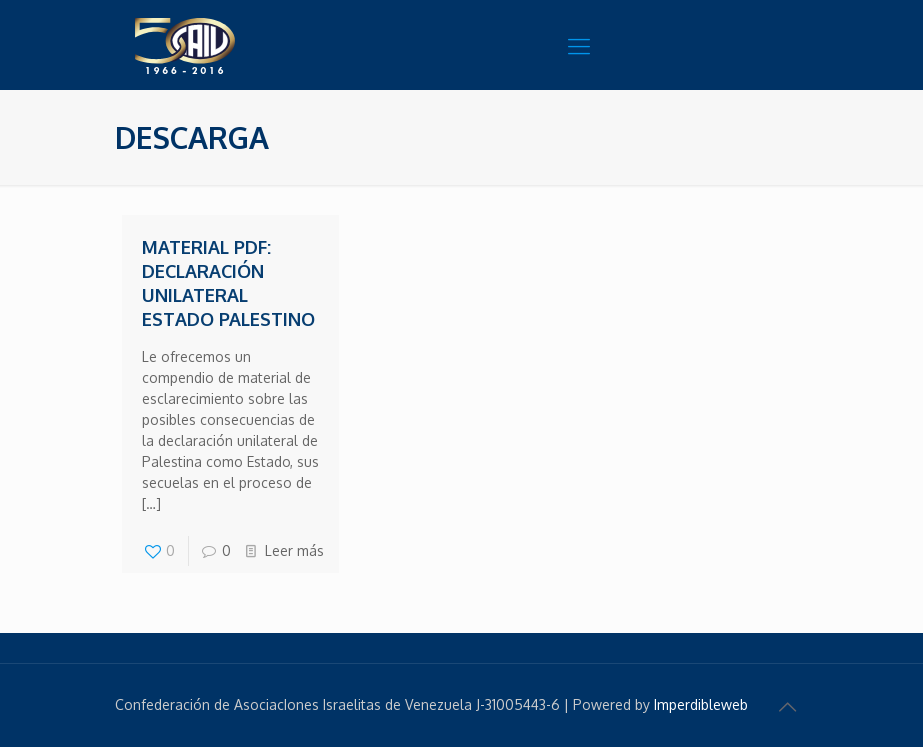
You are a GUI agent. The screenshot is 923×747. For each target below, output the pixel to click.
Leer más (294, 550)
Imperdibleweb (701, 704)
